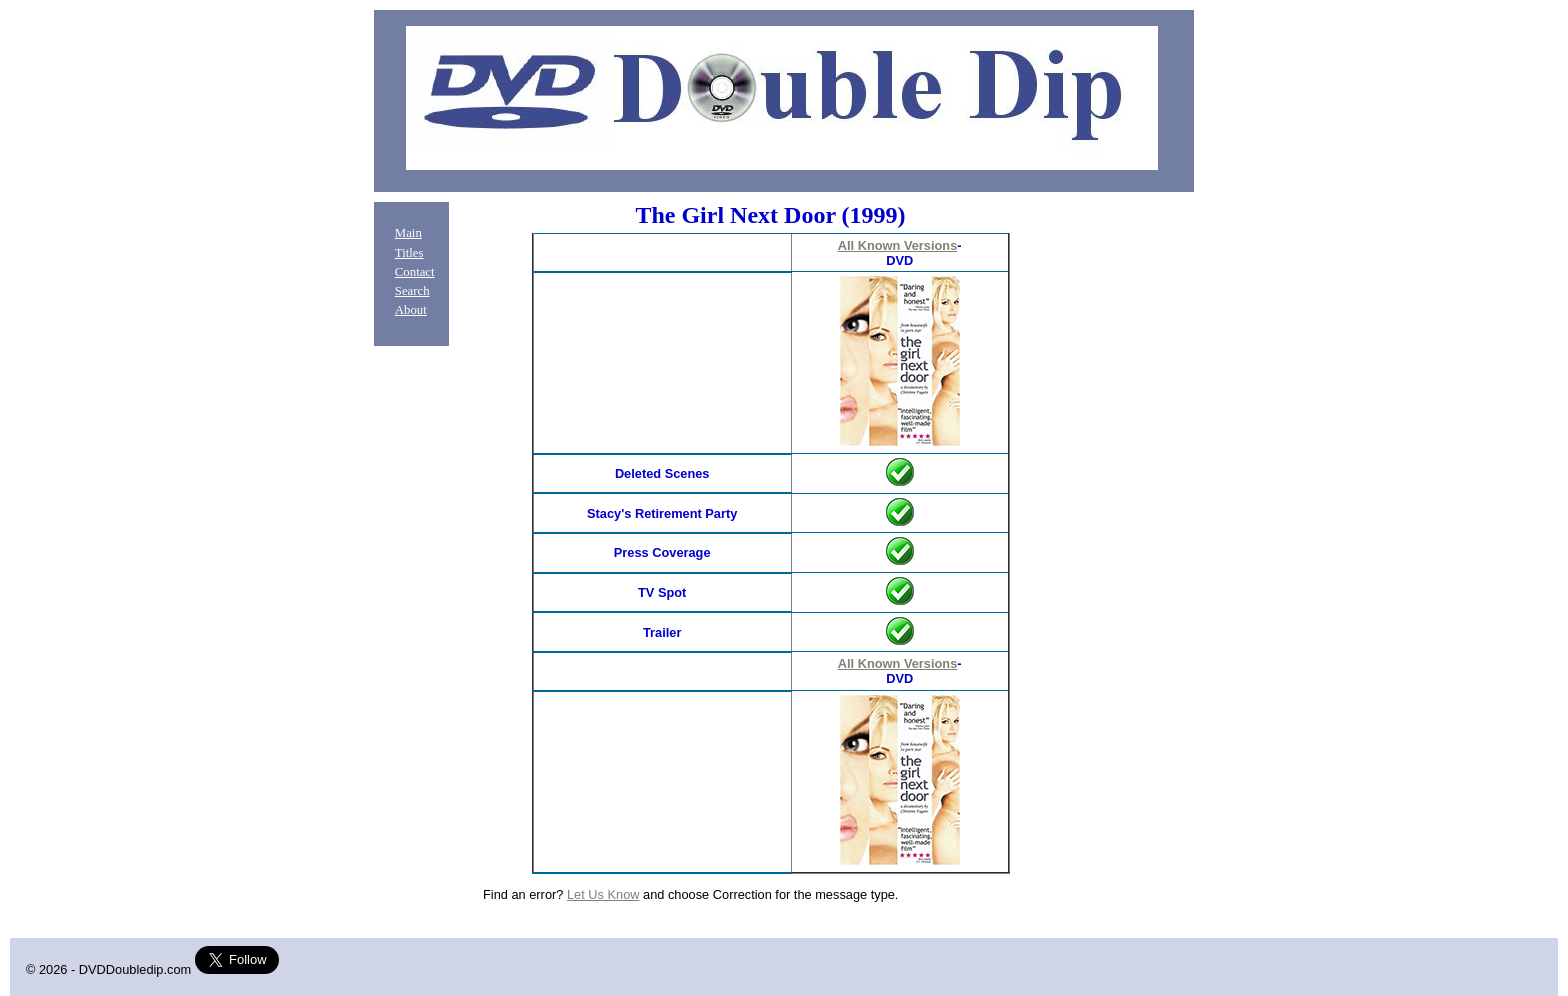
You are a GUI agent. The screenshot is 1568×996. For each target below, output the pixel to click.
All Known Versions (897, 245)
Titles (409, 253)
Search (412, 291)
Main (408, 233)
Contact (415, 272)
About (411, 310)
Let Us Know (603, 894)
